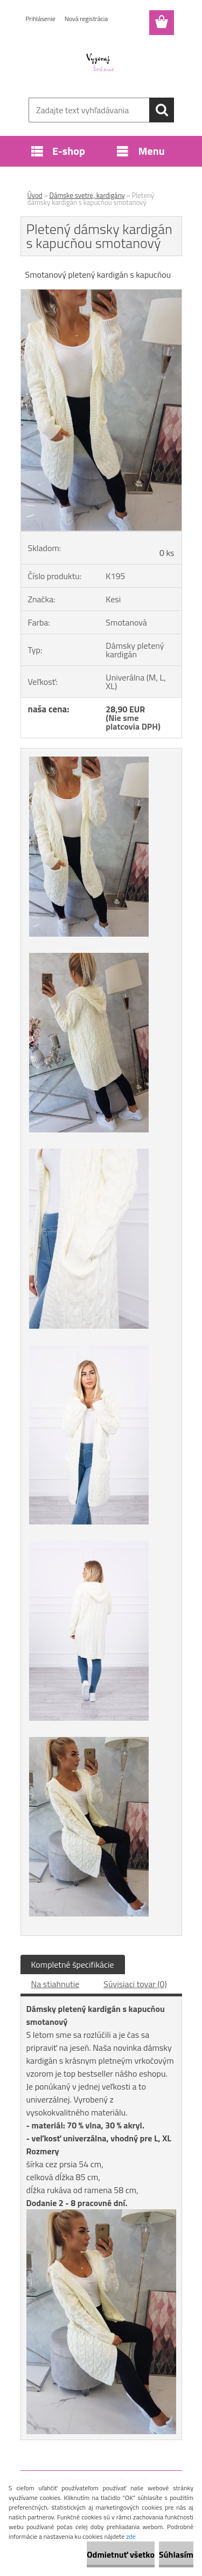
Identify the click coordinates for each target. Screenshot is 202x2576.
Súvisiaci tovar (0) (134, 1983)
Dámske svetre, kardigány (87, 195)
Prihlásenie (40, 18)
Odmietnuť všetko (121, 2554)
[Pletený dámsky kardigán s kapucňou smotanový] (101, 293)
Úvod (35, 195)
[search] (161, 110)
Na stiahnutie (55, 1983)
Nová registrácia (86, 18)
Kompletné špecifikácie (72, 1964)
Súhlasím (176, 2554)
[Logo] (101, 63)
